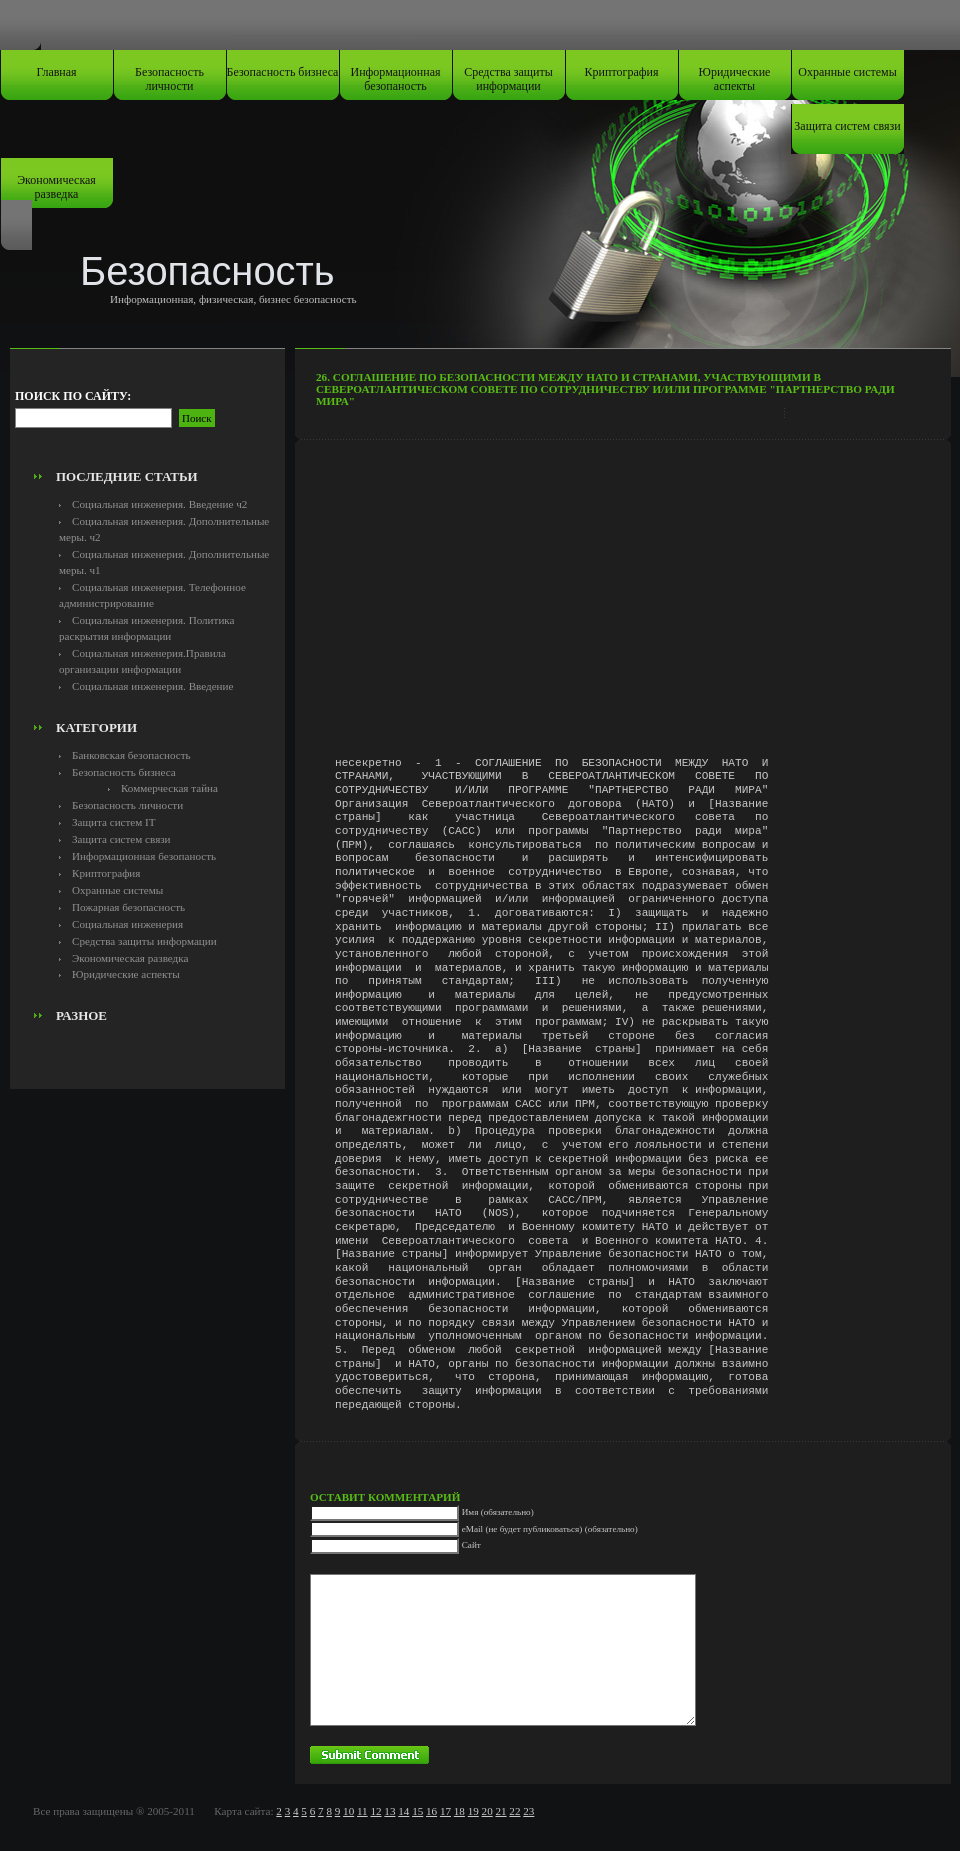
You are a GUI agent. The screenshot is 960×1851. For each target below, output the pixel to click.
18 (459, 1811)
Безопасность (207, 271)
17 (445, 1811)
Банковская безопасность (131, 755)
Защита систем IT (114, 822)
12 (375, 1811)
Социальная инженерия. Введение (152, 686)
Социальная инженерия (127, 924)
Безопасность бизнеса (283, 72)
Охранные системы (847, 72)
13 (389, 1811)
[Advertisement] (148, 416)
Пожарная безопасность (128, 907)
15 (417, 1811)
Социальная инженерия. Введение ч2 (159, 504)
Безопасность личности (169, 79)
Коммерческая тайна (169, 788)
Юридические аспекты (735, 79)
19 (473, 1811)
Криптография (622, 72)
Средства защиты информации (508, 79)
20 (487, 1811)
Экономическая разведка (56, 187)
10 (348, 1811)
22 (514, 1811)
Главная (56, 72)
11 (362, 1811)
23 (528, 1811)
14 (403, 1811)
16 (431, 1811)
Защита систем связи (847, 126)
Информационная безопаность (396, 79)
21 (500, 1811)
